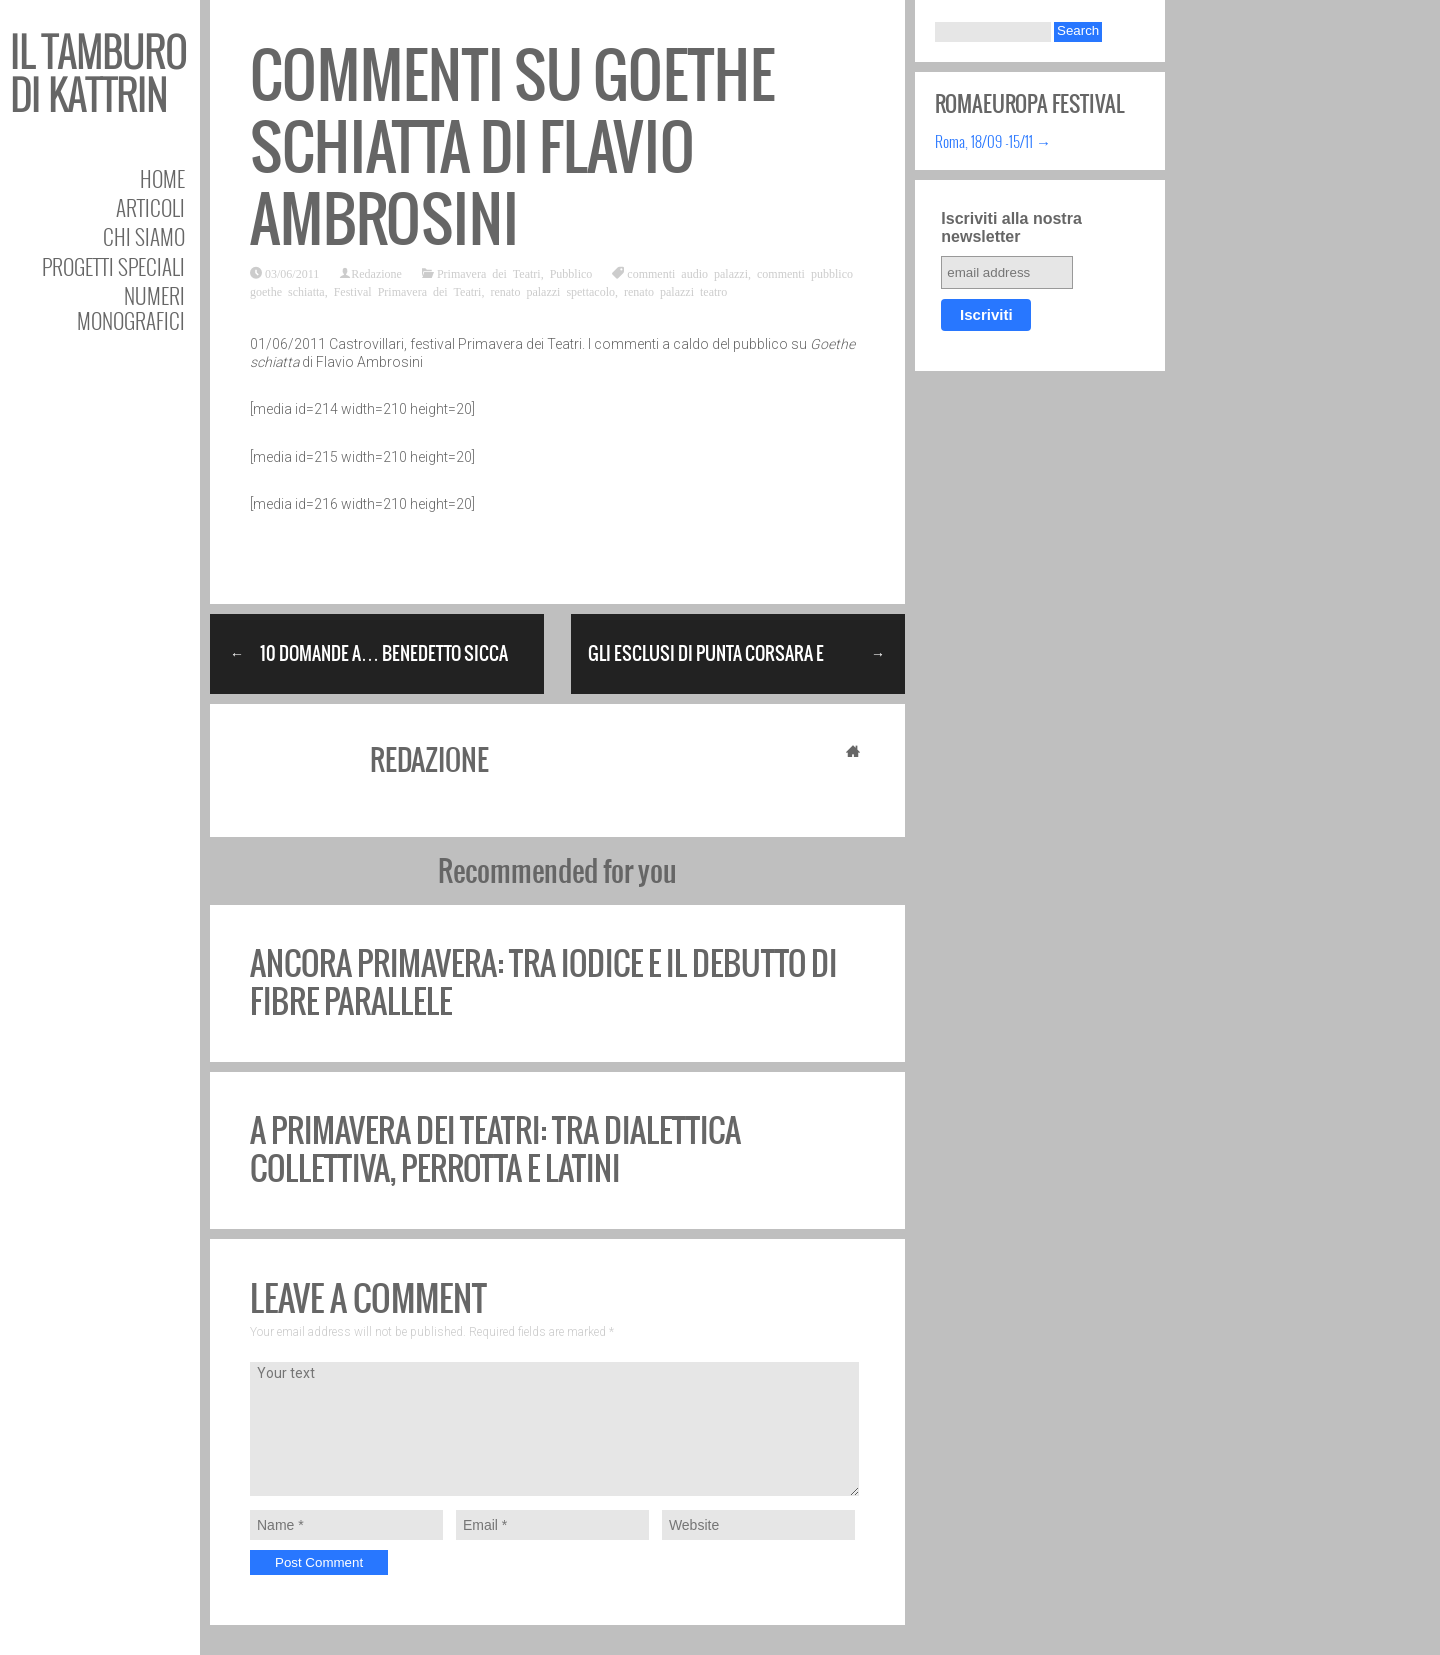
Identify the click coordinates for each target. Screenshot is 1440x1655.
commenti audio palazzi (687, 273)
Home (162, 178)
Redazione (376, 273)
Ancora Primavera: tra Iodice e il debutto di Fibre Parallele (543, 982)
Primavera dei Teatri (489, 273)
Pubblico (571, 273)
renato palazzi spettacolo (552, 291)
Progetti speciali (113, 266)
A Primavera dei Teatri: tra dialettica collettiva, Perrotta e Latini (495, 1149)
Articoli (150, 207)
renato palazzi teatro (675, 291)
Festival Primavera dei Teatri (408, 291)
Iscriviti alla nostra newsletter (1011, 227)
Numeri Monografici (131, 308)
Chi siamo (144, 236)
